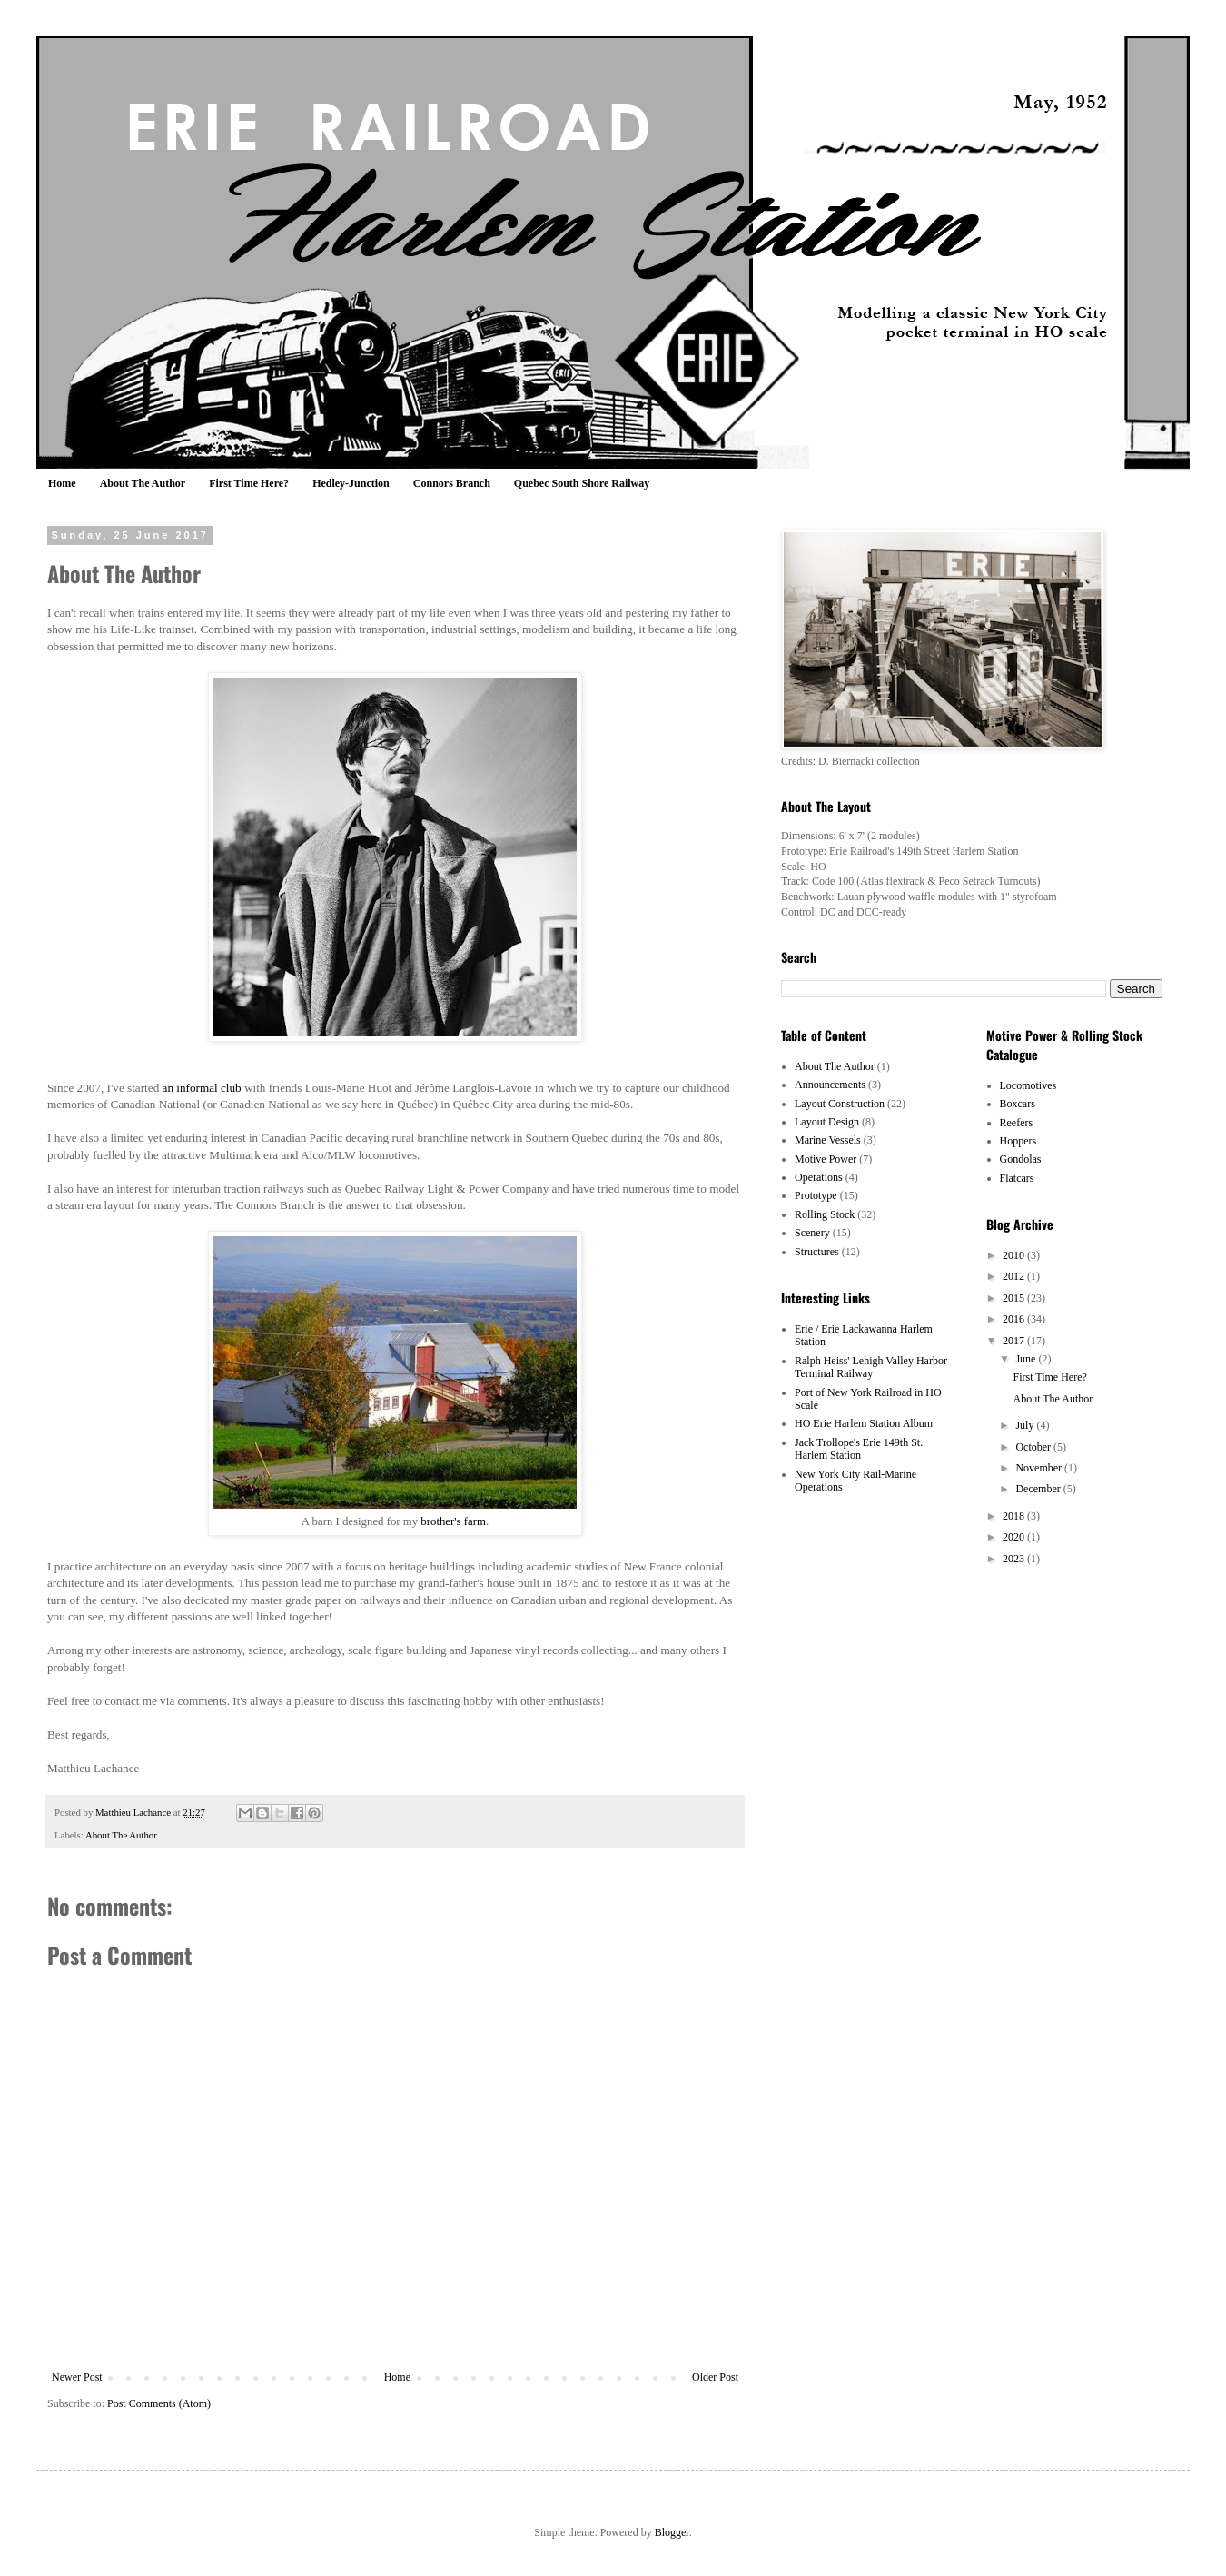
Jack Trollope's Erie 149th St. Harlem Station (859, 1448)
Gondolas (1021, 1159)
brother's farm (453, 1521)
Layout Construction (840, 1103)
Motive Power (825, 1159)
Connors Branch (451, 483)
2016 (1015, 1319)
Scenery (812, 1232)
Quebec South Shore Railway (581, 483)
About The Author (142, 483)
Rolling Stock (825, 1214)
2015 (1015, 1298)
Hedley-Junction (351, 483)
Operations (819, 1177)
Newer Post (77, 2377)
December (1039, 1488)
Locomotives (1028, 1085)
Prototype (816, 1195)
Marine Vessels (828, 1140)
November (1039, 1467)
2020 (1015, 1537)
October (1034, 1447)
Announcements (830, 1084)
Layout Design (827, 1121)
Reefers (1016, 1122)
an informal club (202, 1088)
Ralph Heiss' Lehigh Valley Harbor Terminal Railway (871, 1367)
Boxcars (1017, 1103)
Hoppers (1018, 1140)
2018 (1015, 1516)
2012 (1015, 1276)
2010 (1015, 1255)
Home (62, 483)
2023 (1015, 1558)
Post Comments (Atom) (159, 2403)
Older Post (715, 2377)
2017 (1015, 1340)
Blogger (672, 2532)
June (1026, 1358)
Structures (817, 1251)
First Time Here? (249, 483)
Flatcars (1017, 1178)
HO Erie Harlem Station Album (864, 1423)
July (1025, 1425)
